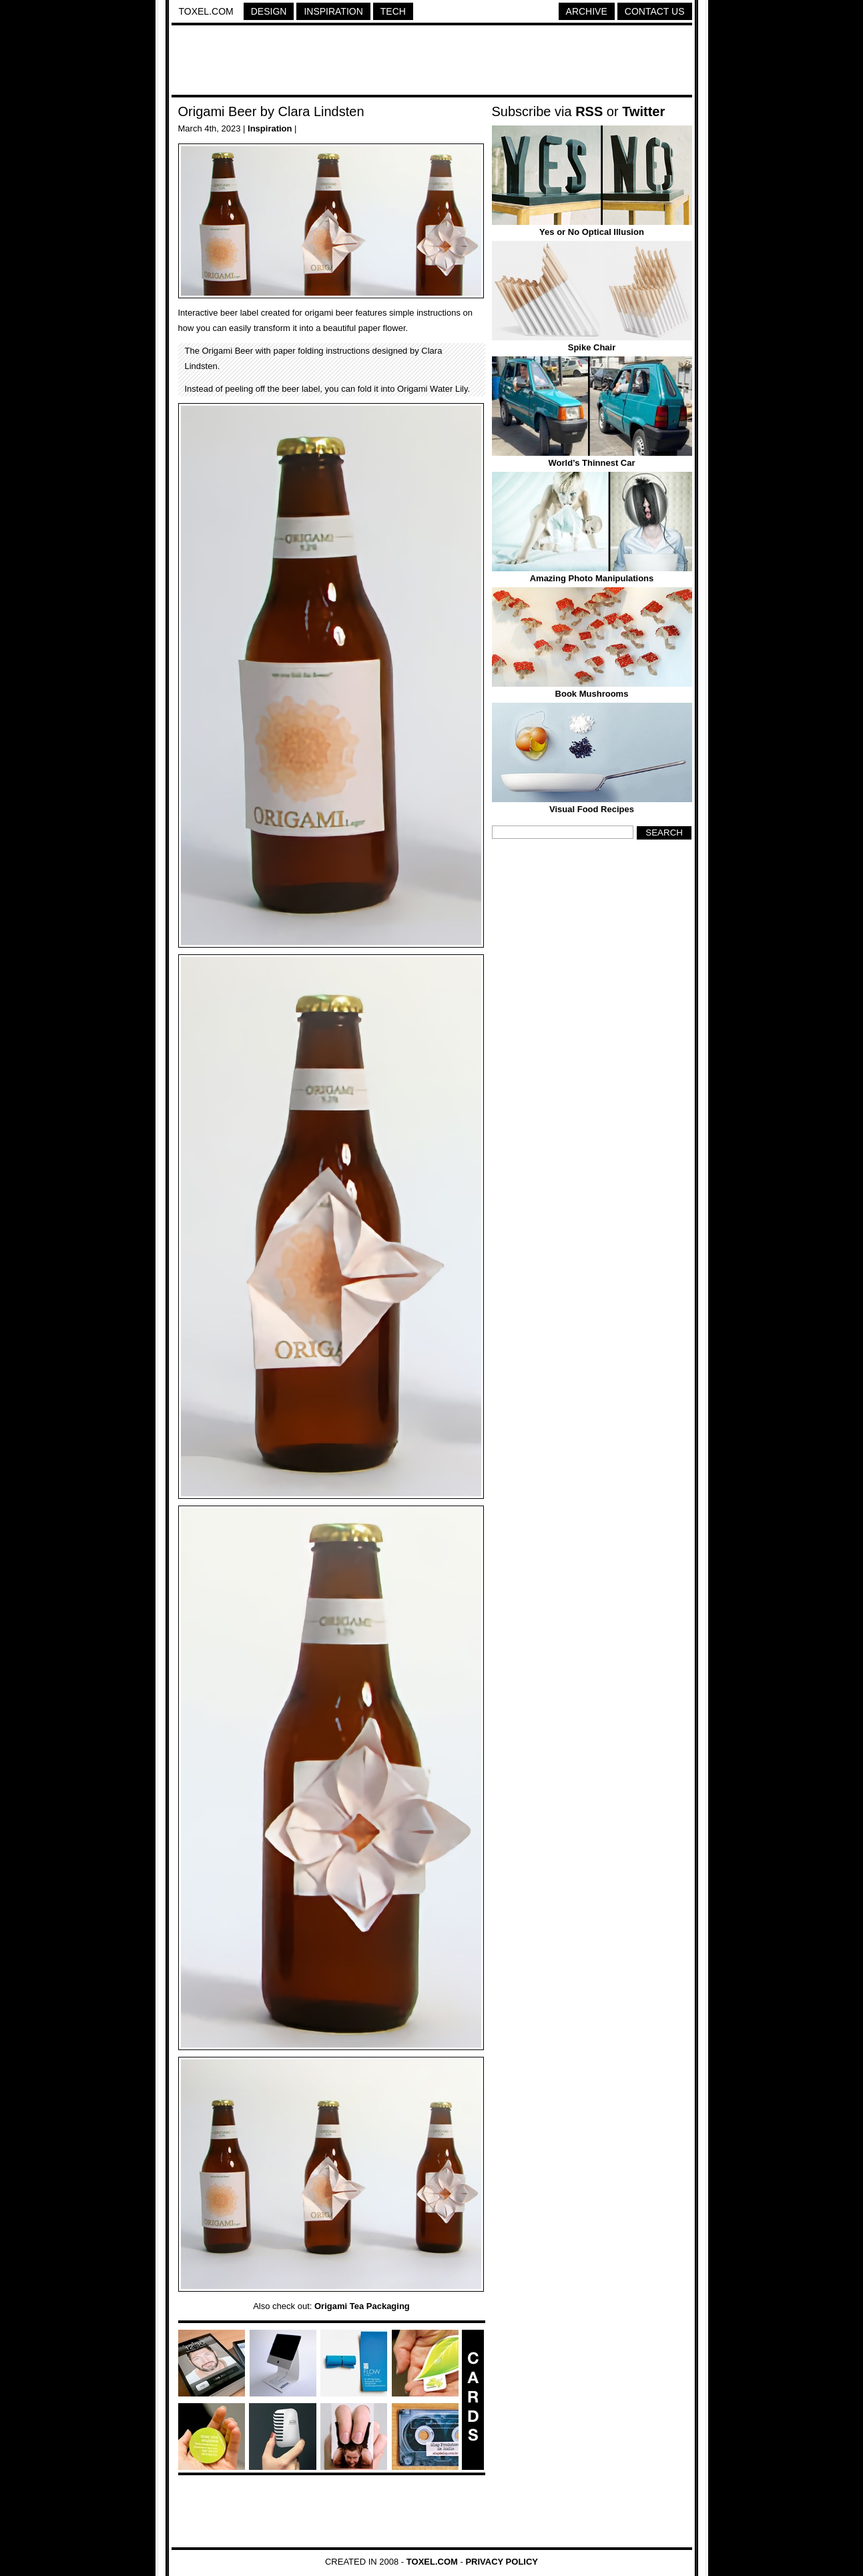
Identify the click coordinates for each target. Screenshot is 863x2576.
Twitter (643, 111)
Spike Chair (592, 347)
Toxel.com (206, 11)
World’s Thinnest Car (591, 463)
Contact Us (655, 11)
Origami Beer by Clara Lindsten (271, 111)
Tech (393, 11)
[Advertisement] (432, 62)
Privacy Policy (501, 2562)
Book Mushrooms (592, 694)
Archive (586, 11)
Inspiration (333, 11)
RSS (589, 111)
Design (269, 11)
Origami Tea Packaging (362, 2306)
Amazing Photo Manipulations (592, 578)
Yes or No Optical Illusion (591, 232)
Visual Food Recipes (591, 809)
